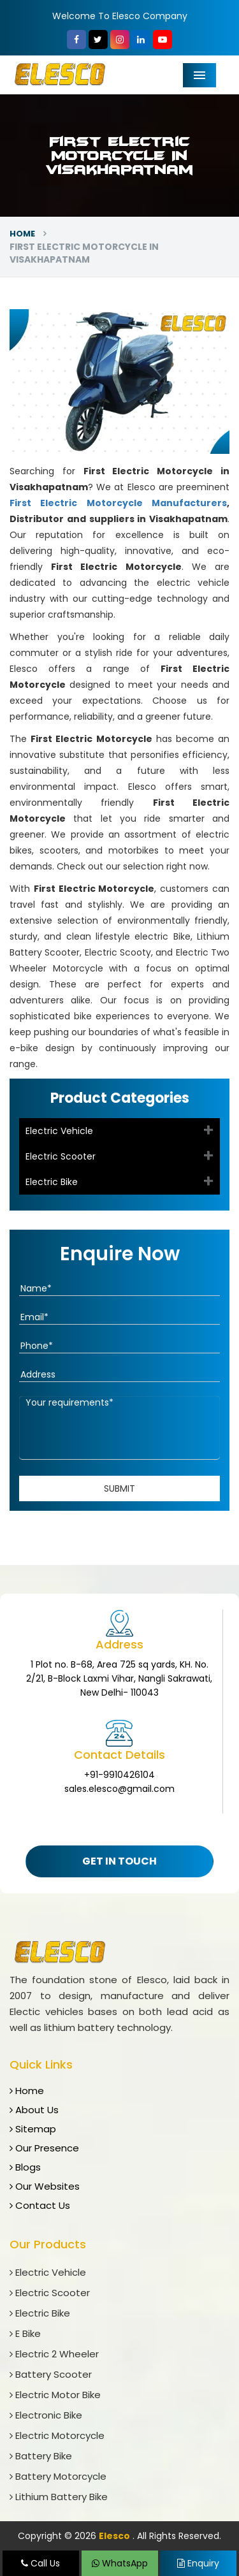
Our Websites (45, 2186)
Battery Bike (41, 2456)
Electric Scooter (60, 1156)
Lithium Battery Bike (59, 2496)
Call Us (40, 2563)
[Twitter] (98, 39)
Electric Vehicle (59, 1130)
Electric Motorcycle (57, 2435)
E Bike (25, 2333)
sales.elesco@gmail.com (119, 1788)
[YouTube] (162, 39)
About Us (34, 2109)
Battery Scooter (51, 2374)
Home (22, 234)
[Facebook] (76, 39)
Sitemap (33, 2129)
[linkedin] (140, 39)
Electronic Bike (46, 2415)
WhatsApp (120, 2563)
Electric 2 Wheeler (54, 2354)
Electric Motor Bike (55, 2394)
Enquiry (198, 2563)
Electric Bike (51, 1181)
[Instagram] (119, 39)
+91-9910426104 (119, 1774)
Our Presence (44, 2148)
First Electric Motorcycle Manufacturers (118, 503)
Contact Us (40, 2205)
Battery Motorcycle (58, 2476)
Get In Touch (119, 1861)
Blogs (25, 2167)
